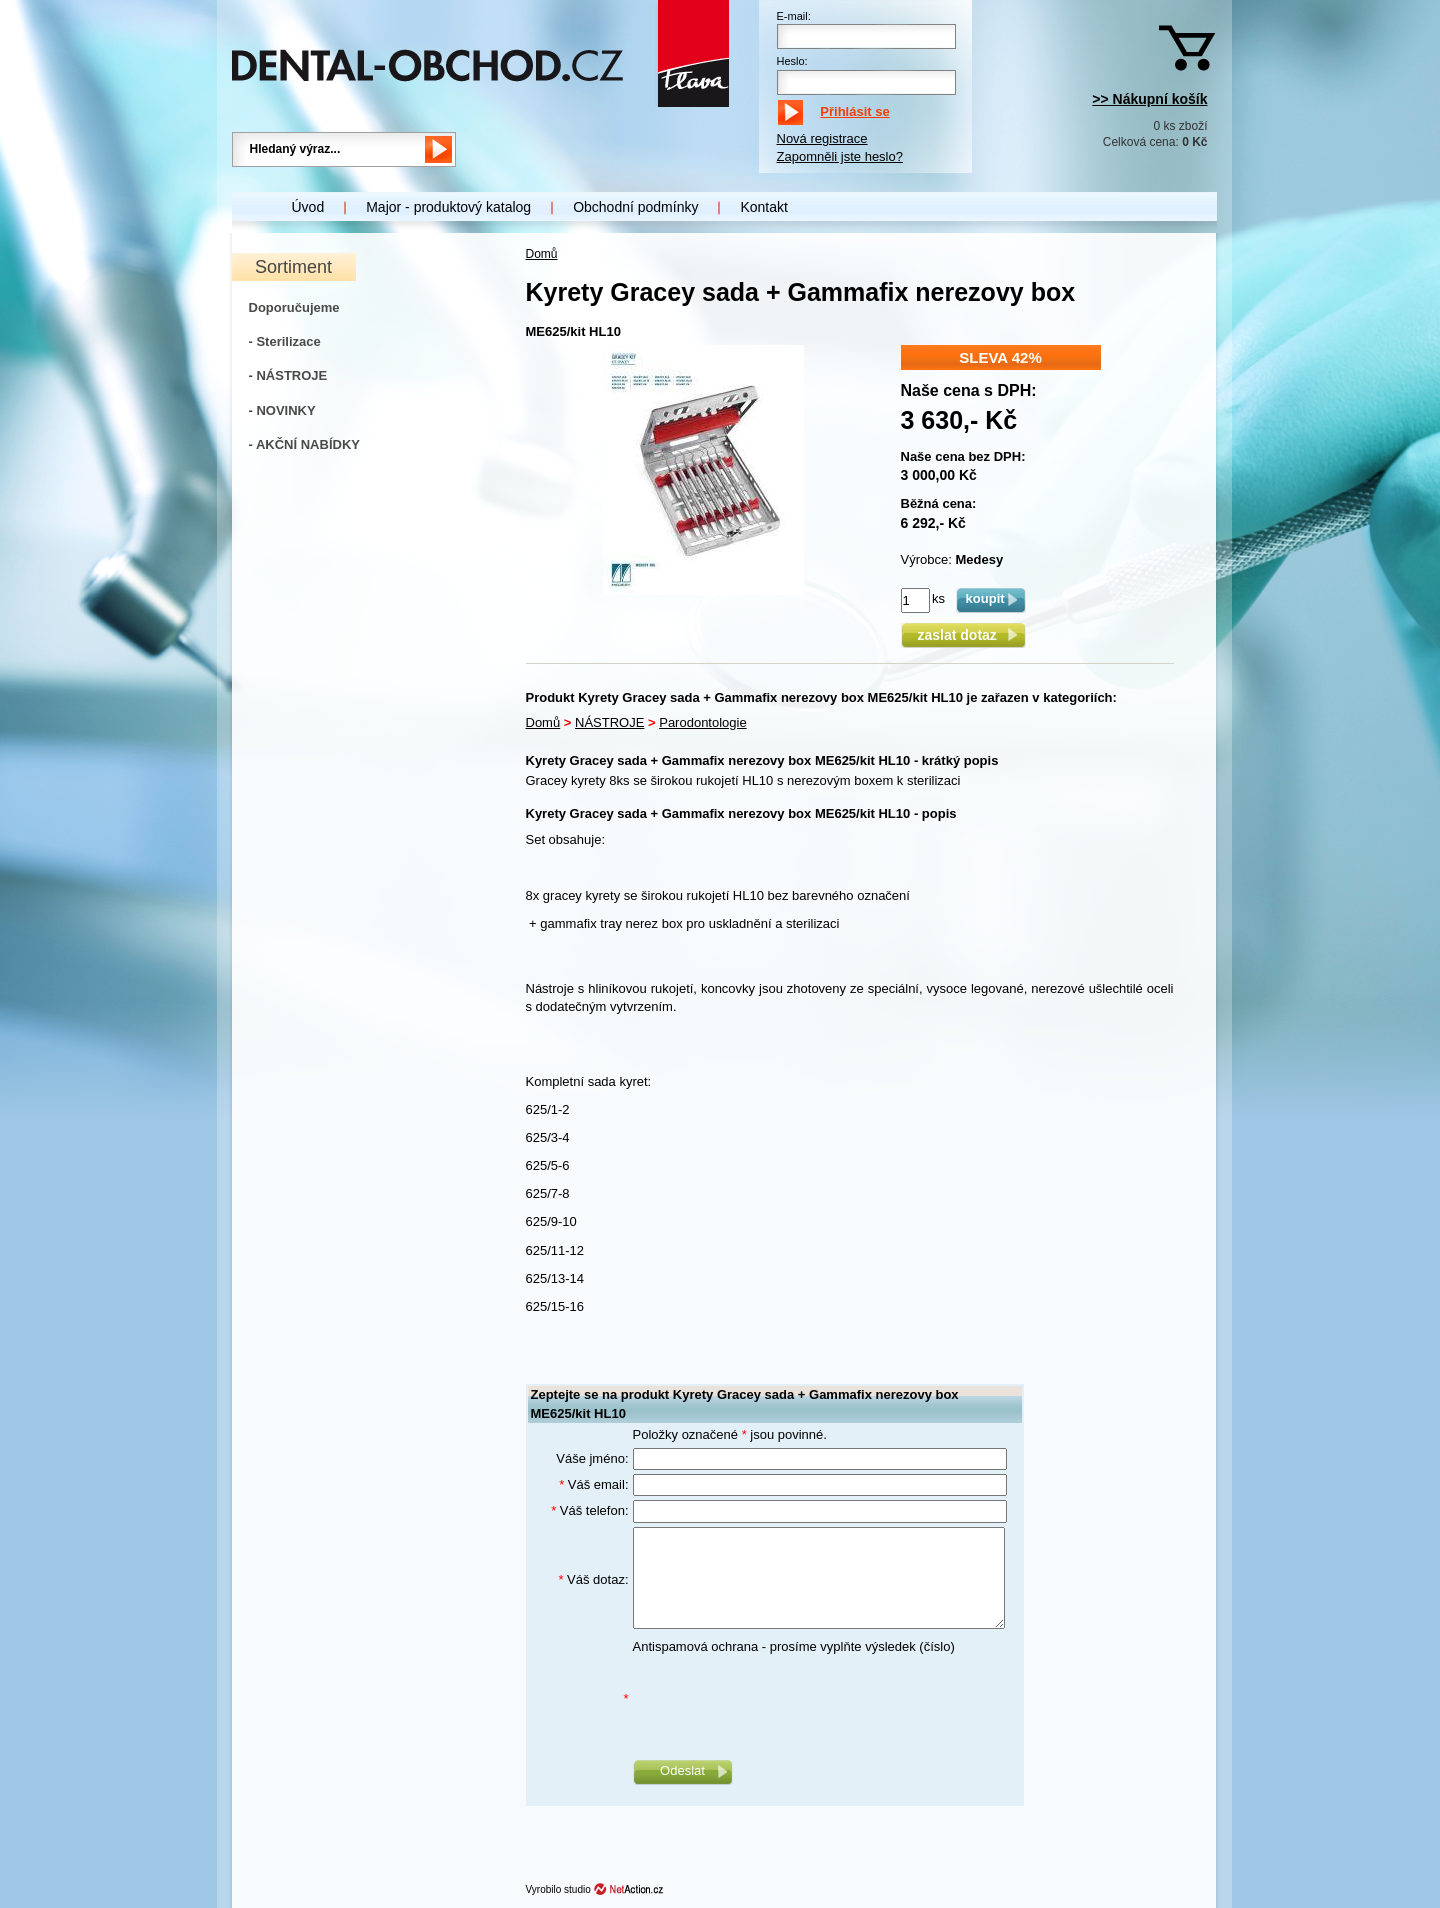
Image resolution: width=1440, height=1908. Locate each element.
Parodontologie (702, 722)
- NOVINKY (282, 410)
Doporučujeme (294, 307)
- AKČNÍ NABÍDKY (304, 444)
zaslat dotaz (962, 635)
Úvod (308, 207)
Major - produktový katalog (448, 207)
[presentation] (785, 1699)
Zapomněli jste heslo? (840, 156)
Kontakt (763, 207)
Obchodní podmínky (635, 207)
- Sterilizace (285, 341)
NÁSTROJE (609, 722)
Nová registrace (822, 138)
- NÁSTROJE (288, 375)
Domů (542, 254)
